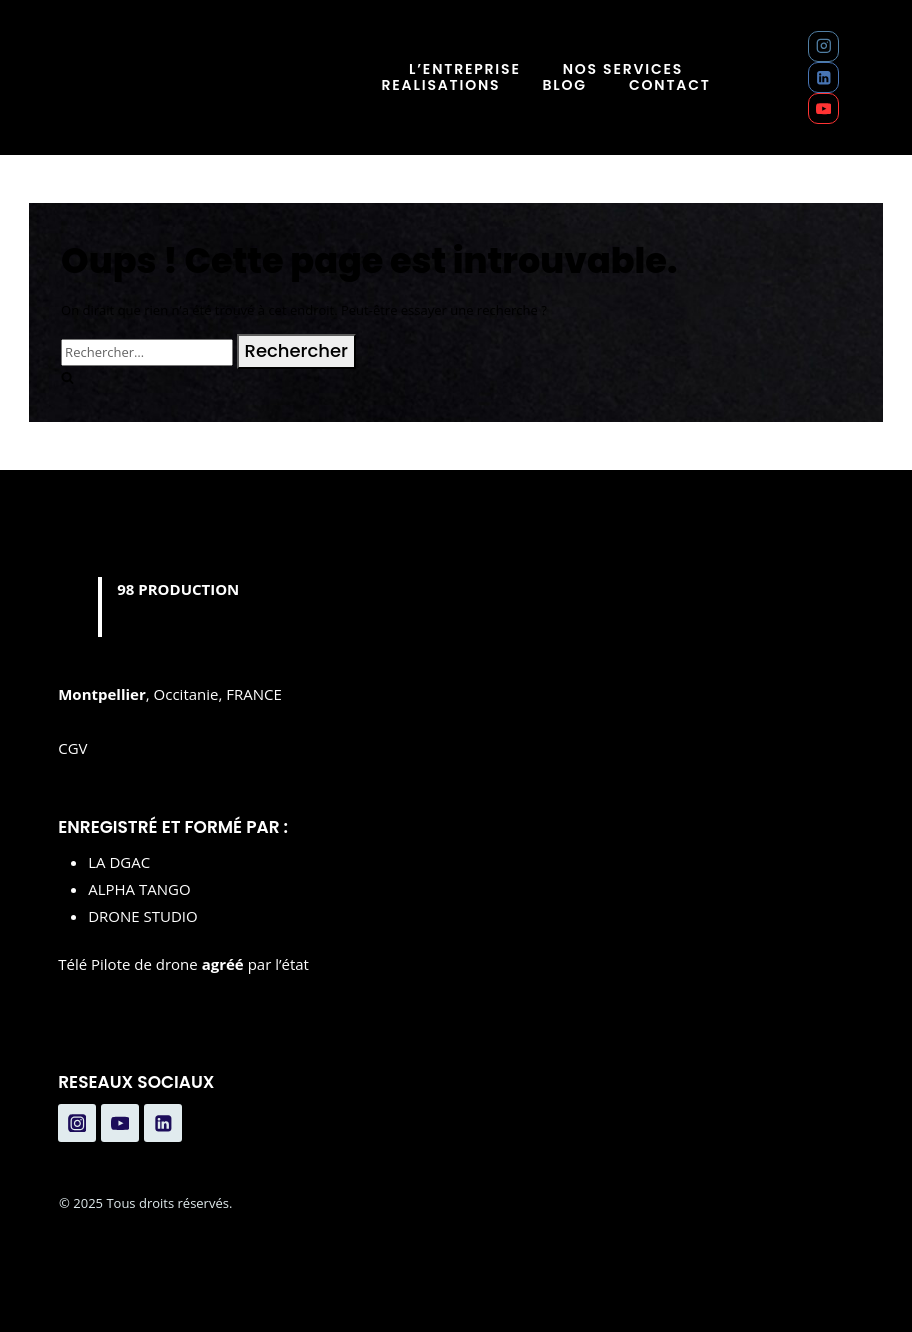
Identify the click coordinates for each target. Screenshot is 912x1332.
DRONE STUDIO (143, 916)
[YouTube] (823, 108)
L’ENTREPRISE (465, 69)
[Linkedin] (823, 77)
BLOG (564, 85)
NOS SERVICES (623, 69)
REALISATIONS (441, 85)
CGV (72, 748)
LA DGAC (119, 862)
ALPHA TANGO (139, 889)
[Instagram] (823, 46)
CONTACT (670, 85)
